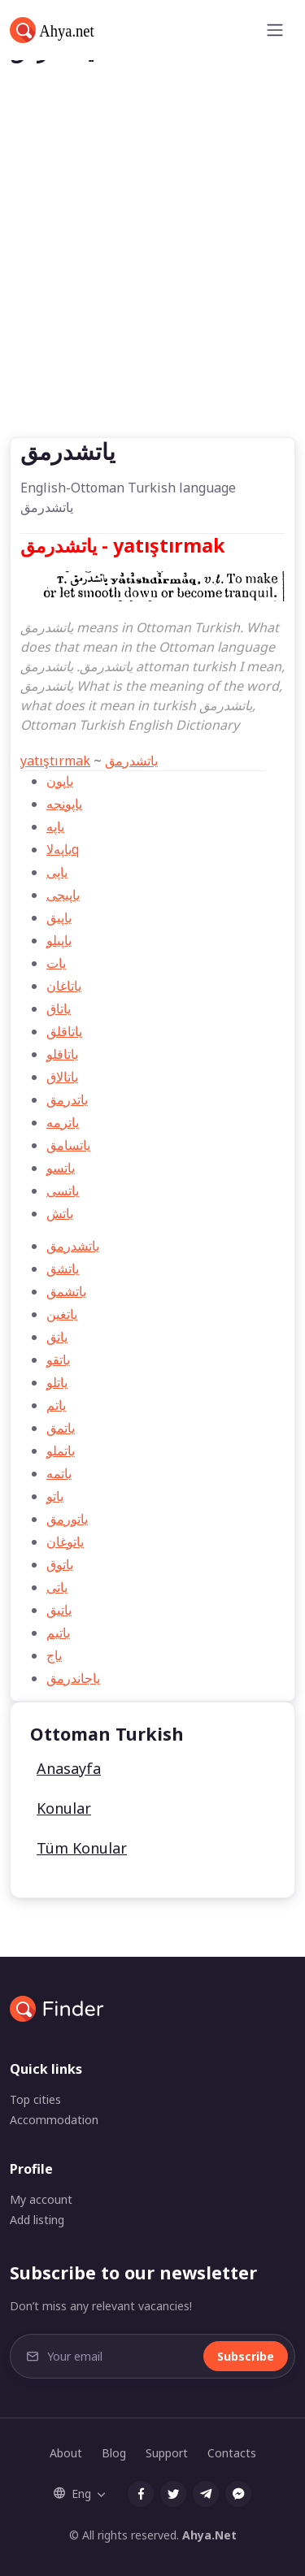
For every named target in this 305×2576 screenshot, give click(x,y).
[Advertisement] (152, 276)
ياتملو (60, 1450)
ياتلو (57, 1382)
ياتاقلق (64, 1031)
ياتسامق (68, 1145)
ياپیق (59, 917)
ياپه (55, 826)
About (66, 2453)
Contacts (231, 2453)
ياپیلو (59, 940)
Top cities (35, 2099)
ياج (54, 1655)
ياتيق (59, 1610)
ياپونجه (64, 804)
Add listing (37, 2219)
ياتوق (59, 1564)
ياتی (57, 1587)
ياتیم (58, 1632)
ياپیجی (63, 895)
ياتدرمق (67, 1099)
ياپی (57, 872)
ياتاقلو (62, 1054)
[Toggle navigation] (275, 30)
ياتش (59, 1213)
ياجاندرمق (73, 1678)
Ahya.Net (209, 2535)
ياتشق (62, 1268)
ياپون (59, 781)
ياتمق (60, 1428)
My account (41, 2199)
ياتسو (60, 1168)
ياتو (54, 1496)
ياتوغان (65, 1541)
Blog (114, 2453)
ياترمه (62, 1122)
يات (56, 963)
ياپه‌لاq (62, 849)
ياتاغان (63, 986)
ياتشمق (66, 1291)
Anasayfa (69, 1768)
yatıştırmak (55, 761)
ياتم (56, 1405)
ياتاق (58, 1008)
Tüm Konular (82, 1848)
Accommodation (54, 2119)
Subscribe (245, 2356)
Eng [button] (72, 2493)
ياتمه (59, 1473)
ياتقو (58, 1359)
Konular (64, 1808)
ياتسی (62, 1190)
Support (167, 2453)
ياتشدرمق (131, 761)
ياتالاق (62, 1077)
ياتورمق (67, 1519)
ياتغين (61, 1314)
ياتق (57, 1337)
